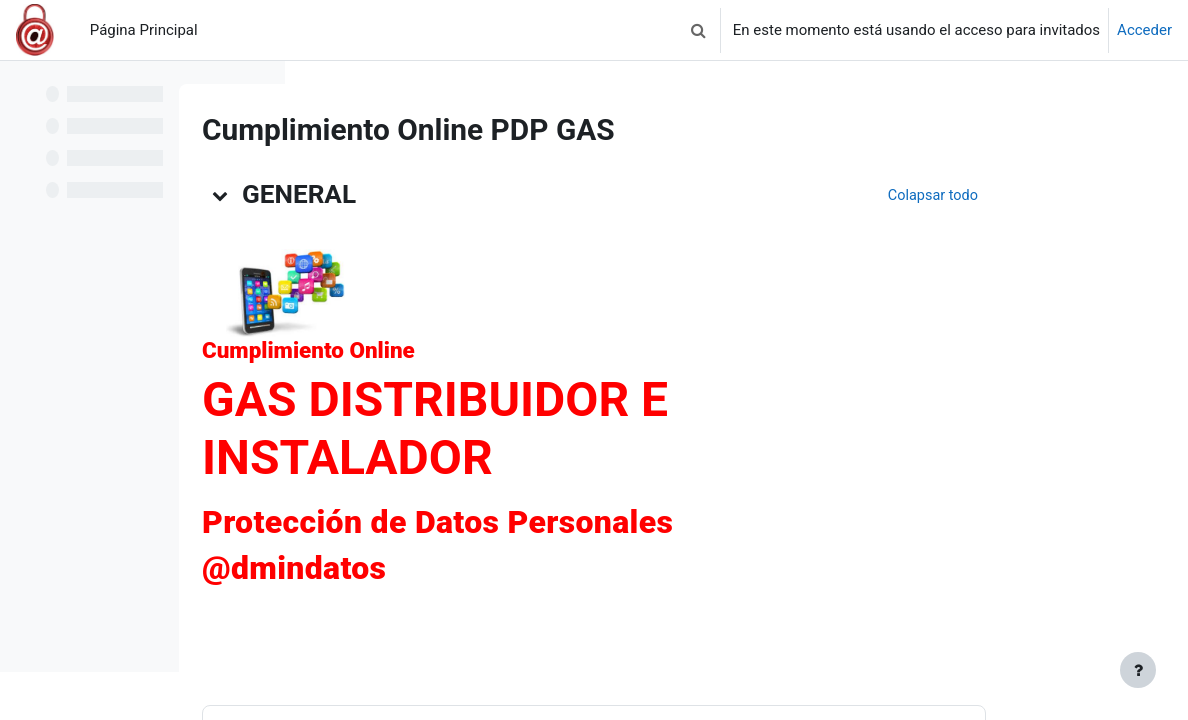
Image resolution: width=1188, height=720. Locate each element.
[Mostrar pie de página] (1138, 670)
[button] (699, 30)
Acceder (1144, 30)
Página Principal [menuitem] (144, 30)
